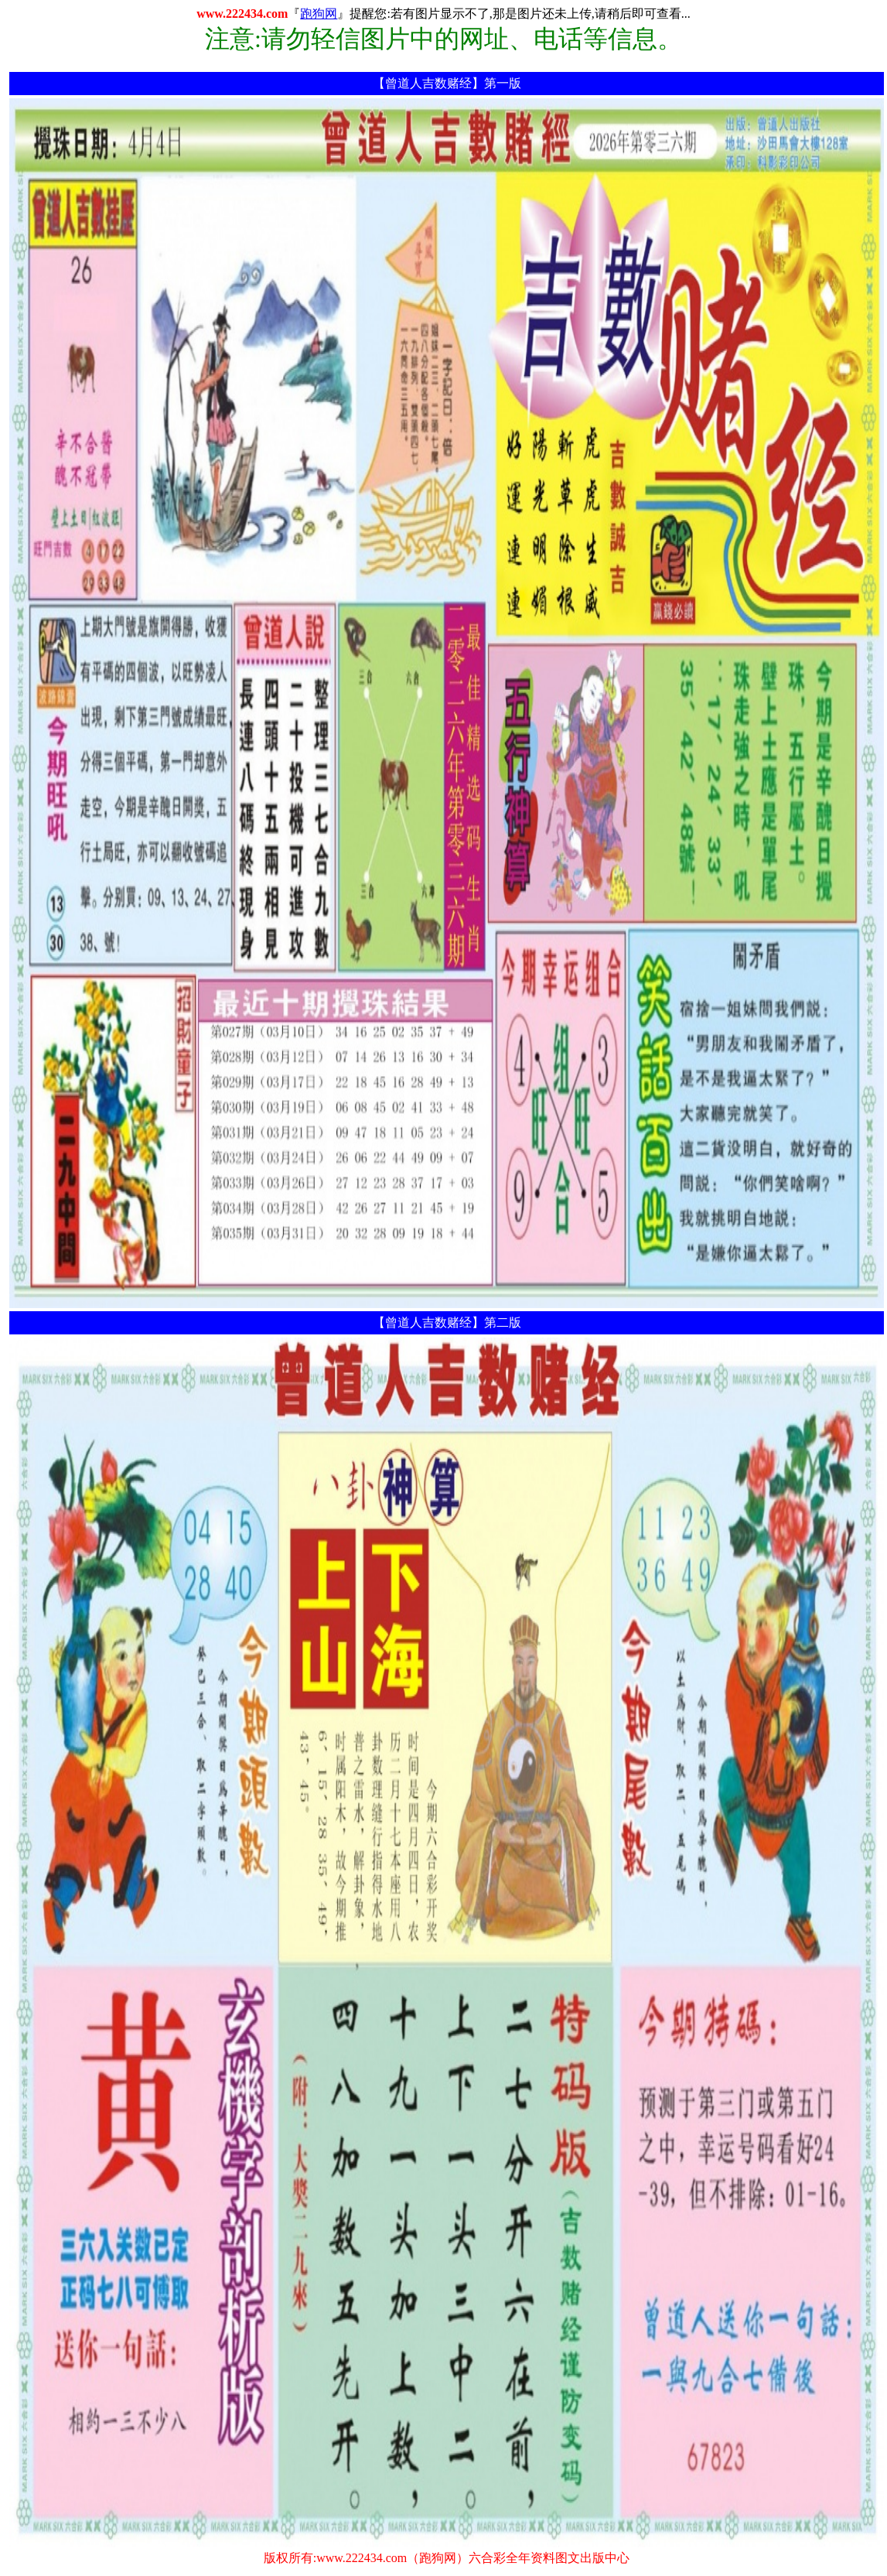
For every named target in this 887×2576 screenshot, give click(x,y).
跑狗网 (318, 13)
